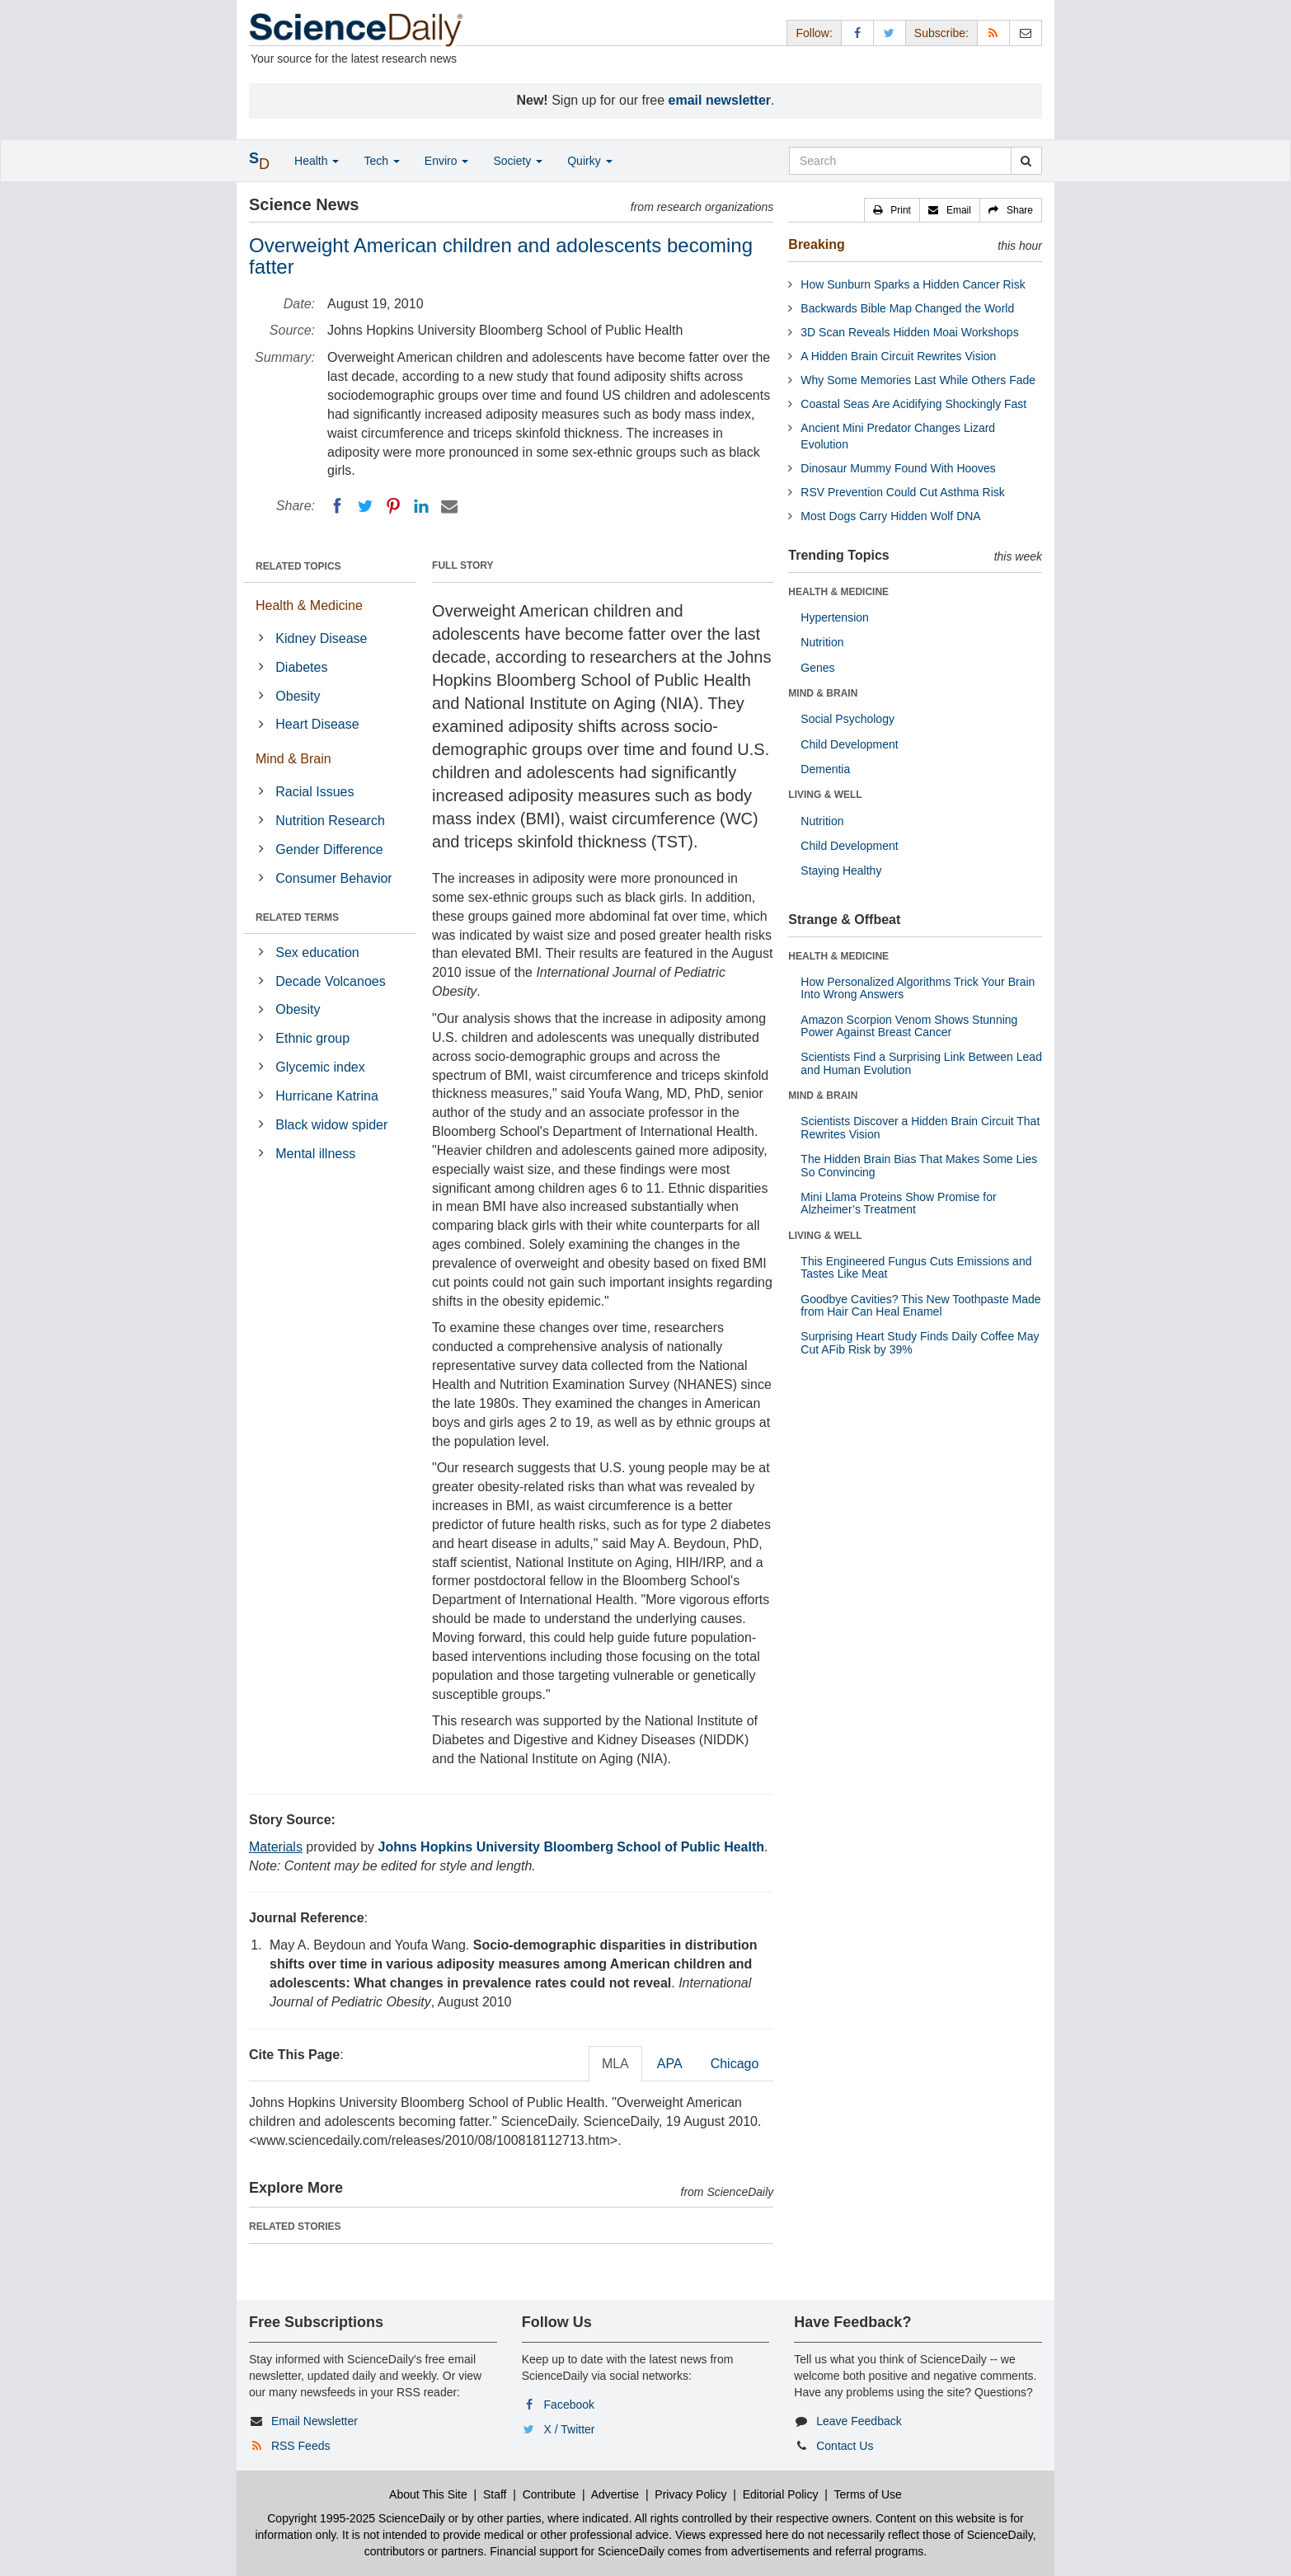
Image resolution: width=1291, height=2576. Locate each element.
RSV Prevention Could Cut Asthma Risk (902, 492)
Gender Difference (329, 849)
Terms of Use (867, 2494)
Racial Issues (314, 792)
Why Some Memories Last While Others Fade (917, 380)
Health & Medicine (309, 605)
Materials (276, 1847)
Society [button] (517, 160)
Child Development (849, 744)
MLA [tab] (615, 2064)
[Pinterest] (393, 506)
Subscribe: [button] (941, 33)
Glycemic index (319, 1067)
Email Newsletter (314, 2421)
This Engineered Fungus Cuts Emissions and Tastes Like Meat (915, 1267)
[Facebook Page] (857, 32)
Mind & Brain (293, 759)
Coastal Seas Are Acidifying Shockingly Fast (913, 404)
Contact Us (844, 2445)
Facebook (569, 2404)
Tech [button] (381, 160)
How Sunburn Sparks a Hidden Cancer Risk (912, 284)
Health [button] (316, 160)
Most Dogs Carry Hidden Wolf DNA (890, 516)
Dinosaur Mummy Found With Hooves (898, 468)
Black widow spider (331, 1125)
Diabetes (301, 667)
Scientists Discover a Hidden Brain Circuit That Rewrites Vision (920, 1127)
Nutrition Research (330, 821)
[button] (892, 210)
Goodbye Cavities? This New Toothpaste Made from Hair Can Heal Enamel (920, 1305)
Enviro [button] (447, 160)
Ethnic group (312, 1038)
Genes (817, 667)
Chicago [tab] (735, 2064)
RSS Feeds (301, 2445)
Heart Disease (317, 724)
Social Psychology (847, 718)
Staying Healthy (840, 870)
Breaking (816, 244)
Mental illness (315, 1154)
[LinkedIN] (421, 506)
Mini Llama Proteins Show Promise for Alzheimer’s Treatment (898, 1203)
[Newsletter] (1025, 32)
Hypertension (834, 617)
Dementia (825, 769)
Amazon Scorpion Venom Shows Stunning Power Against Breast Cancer (908, 1026)
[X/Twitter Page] (889, 32)
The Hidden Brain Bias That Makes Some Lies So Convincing (918, 1165)
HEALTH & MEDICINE (838, 592)
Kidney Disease (321, 638)
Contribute (549, 2494)
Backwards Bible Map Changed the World (907, 308)
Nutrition (821, 642)
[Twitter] (365, 506)
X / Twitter (569, 2429)
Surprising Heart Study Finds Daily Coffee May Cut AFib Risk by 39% (919, 1342)
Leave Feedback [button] (859, 2421)
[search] (1026, 161)
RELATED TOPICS (298, 566)
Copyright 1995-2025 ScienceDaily (356, 2518)
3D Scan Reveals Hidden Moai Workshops (909, 332)
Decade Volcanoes (330, 981)
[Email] (449, 506)
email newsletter (720, 100)
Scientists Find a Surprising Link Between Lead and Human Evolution (921, 1063)
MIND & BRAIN (822, 693)
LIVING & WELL (824, 794)
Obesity (297, 696)
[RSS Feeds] (993, 32)
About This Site (428, 2494)
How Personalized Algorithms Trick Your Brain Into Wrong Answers (917, 988)
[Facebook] (337, 506)
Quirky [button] (589, 160)
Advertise (615, 2494)
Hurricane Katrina (326, 1096)
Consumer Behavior (333, 878)
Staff (495, 2494)
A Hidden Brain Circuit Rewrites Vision (898, 356)
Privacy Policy (690, 2494)
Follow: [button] (814, 33)
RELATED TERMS (297, 917)
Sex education (317, 952)
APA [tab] (670, 2064)
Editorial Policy (781, 2494)
